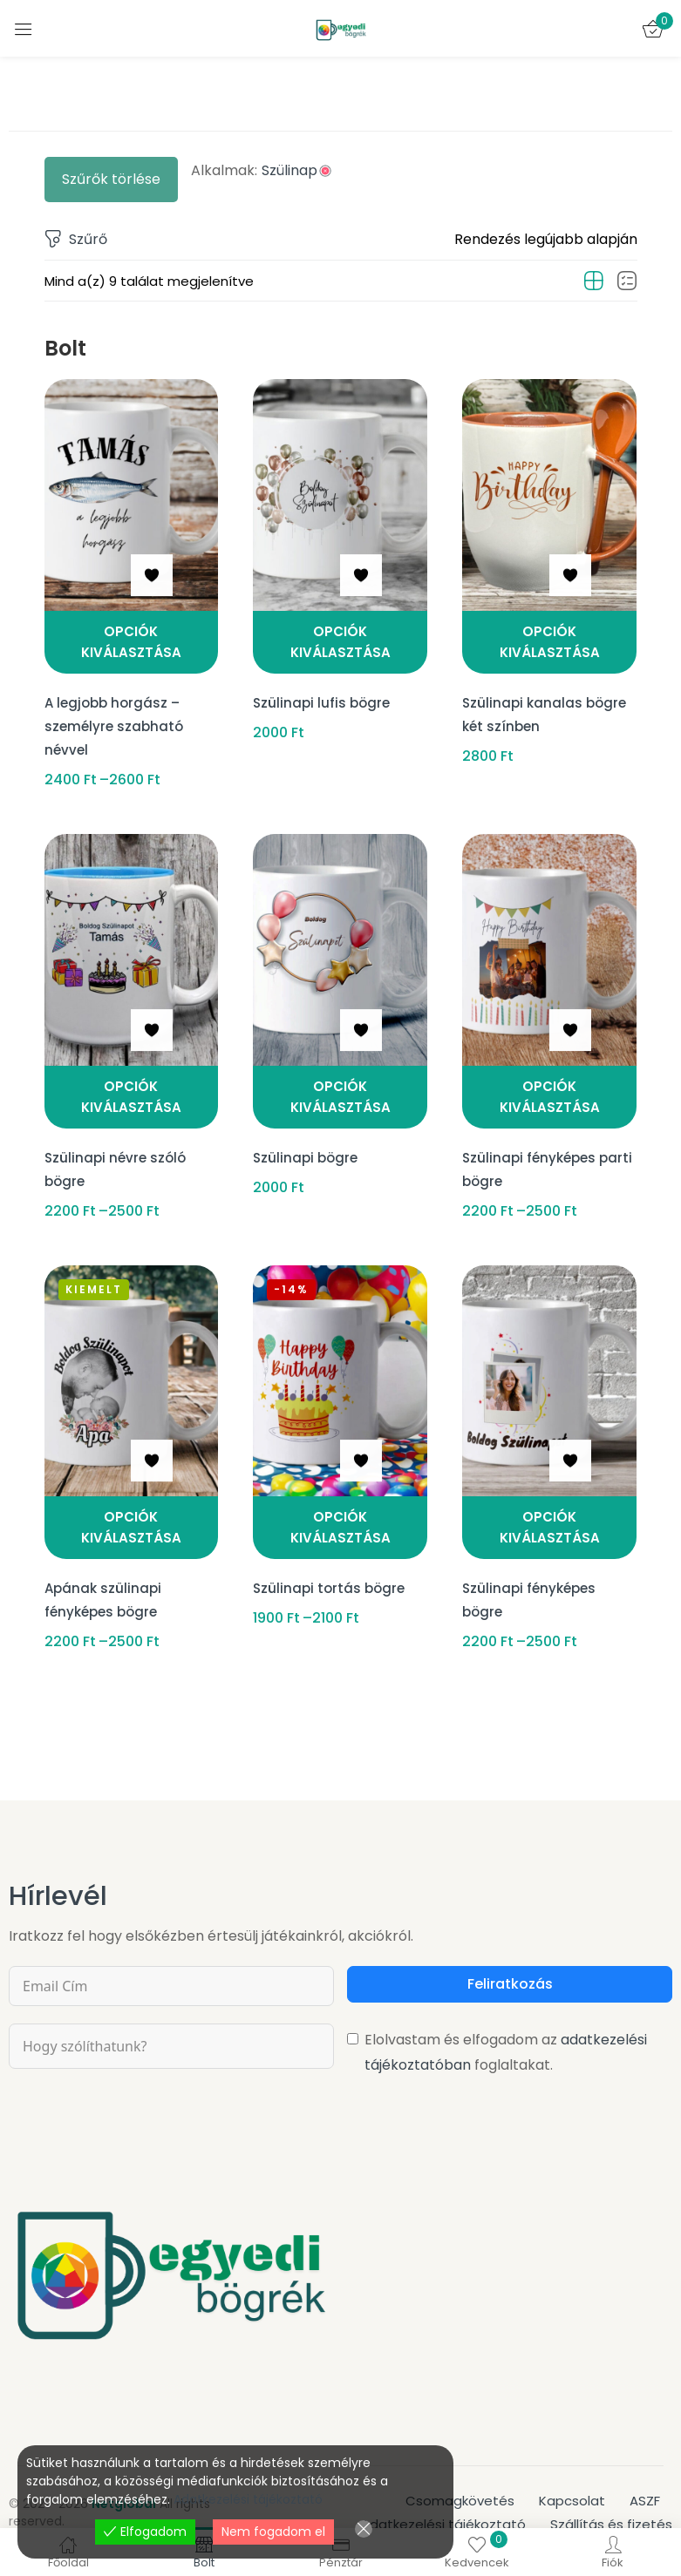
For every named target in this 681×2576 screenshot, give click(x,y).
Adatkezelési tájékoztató (248, 2499)
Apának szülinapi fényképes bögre (104, 1570)
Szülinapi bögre (307, 1139)
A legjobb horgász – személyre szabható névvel (115, 716)
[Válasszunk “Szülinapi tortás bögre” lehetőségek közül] (340, 1505)
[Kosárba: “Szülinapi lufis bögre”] (340, 642)
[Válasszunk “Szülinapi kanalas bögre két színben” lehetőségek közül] (549, 642)
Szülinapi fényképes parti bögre (532, 1148)
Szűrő (75, 239)
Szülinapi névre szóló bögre (117, 1148)
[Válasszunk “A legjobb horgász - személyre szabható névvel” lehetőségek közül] (131, 642)
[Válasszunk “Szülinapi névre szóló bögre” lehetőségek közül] (131, 1084)
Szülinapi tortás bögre (331, 1560)
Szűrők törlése (111, 179)
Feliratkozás (510, 1953)
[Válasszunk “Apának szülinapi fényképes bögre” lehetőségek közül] (131, 1505)
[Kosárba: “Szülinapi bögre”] (340, 1084)
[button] (545, 239)
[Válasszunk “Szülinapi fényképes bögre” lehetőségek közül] (549, 1505)
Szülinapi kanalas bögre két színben (546, 706)
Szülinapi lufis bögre (323, 697)
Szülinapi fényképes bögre (532, 1570)
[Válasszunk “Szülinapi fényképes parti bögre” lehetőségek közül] (549, 1084)
